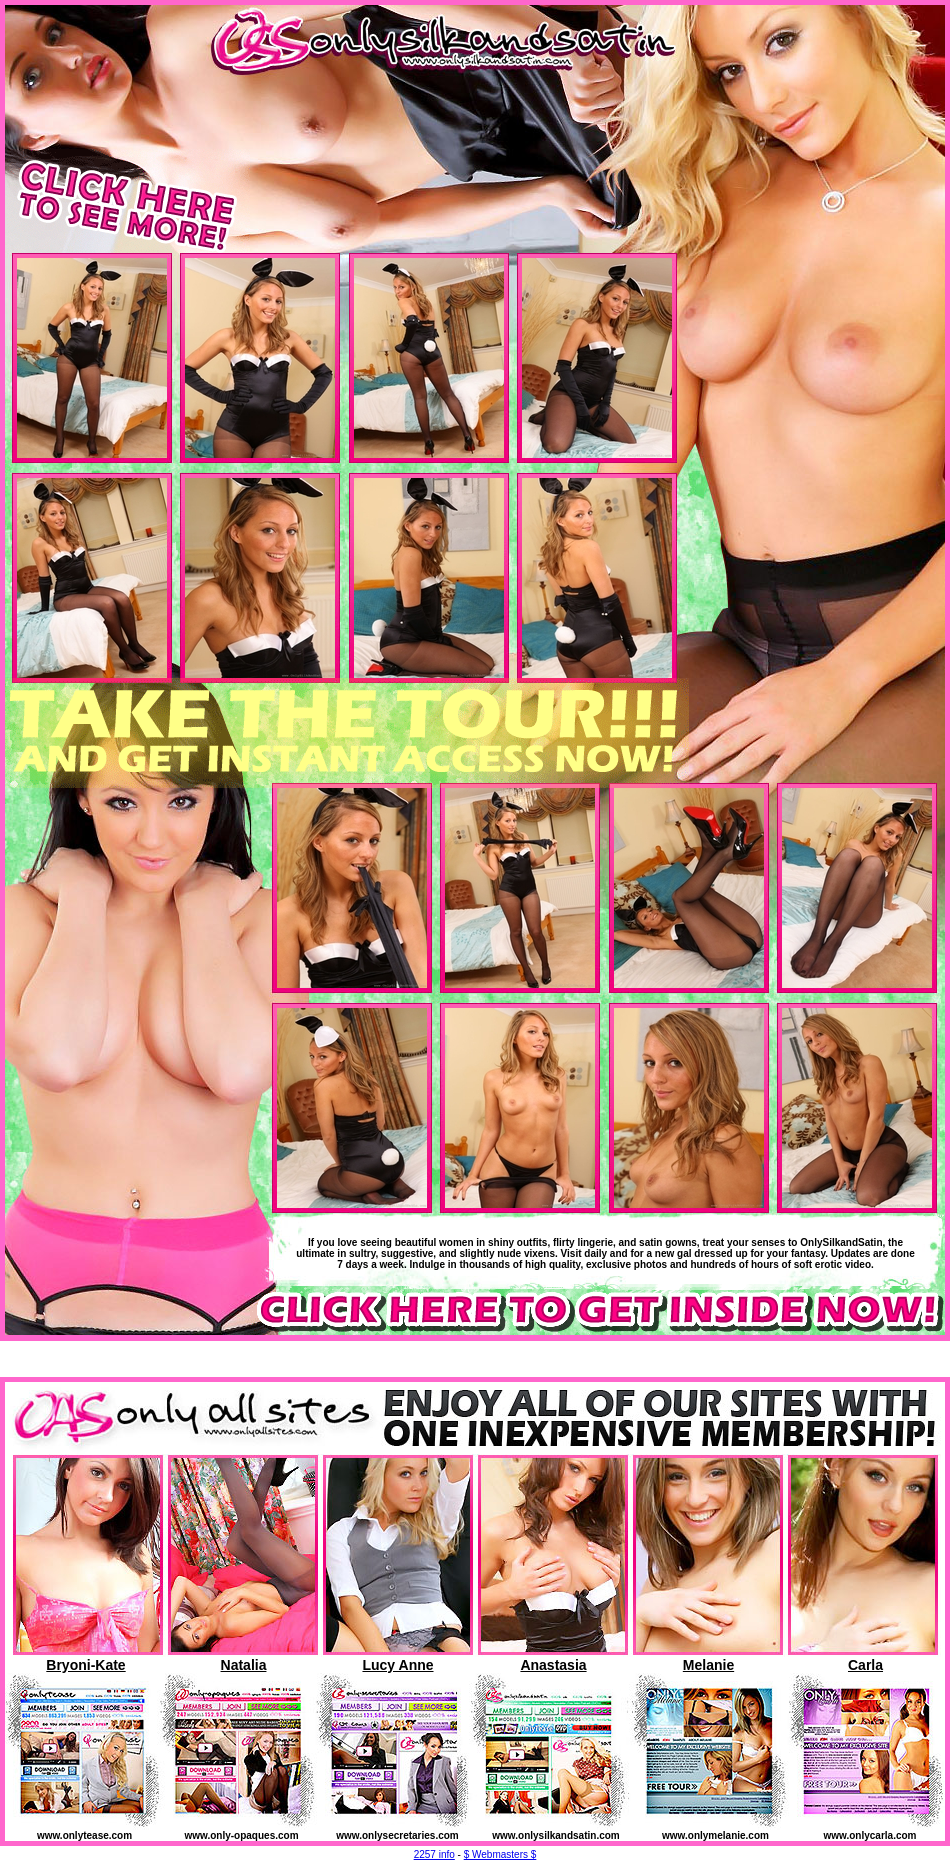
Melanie (708, 1665)
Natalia (244, 1665)
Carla (865, 1665)
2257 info (434, 1854)
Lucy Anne (397, 1665)
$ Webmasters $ (500, 1854)
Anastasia (553, 1665)
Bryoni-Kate (85, 1665)
